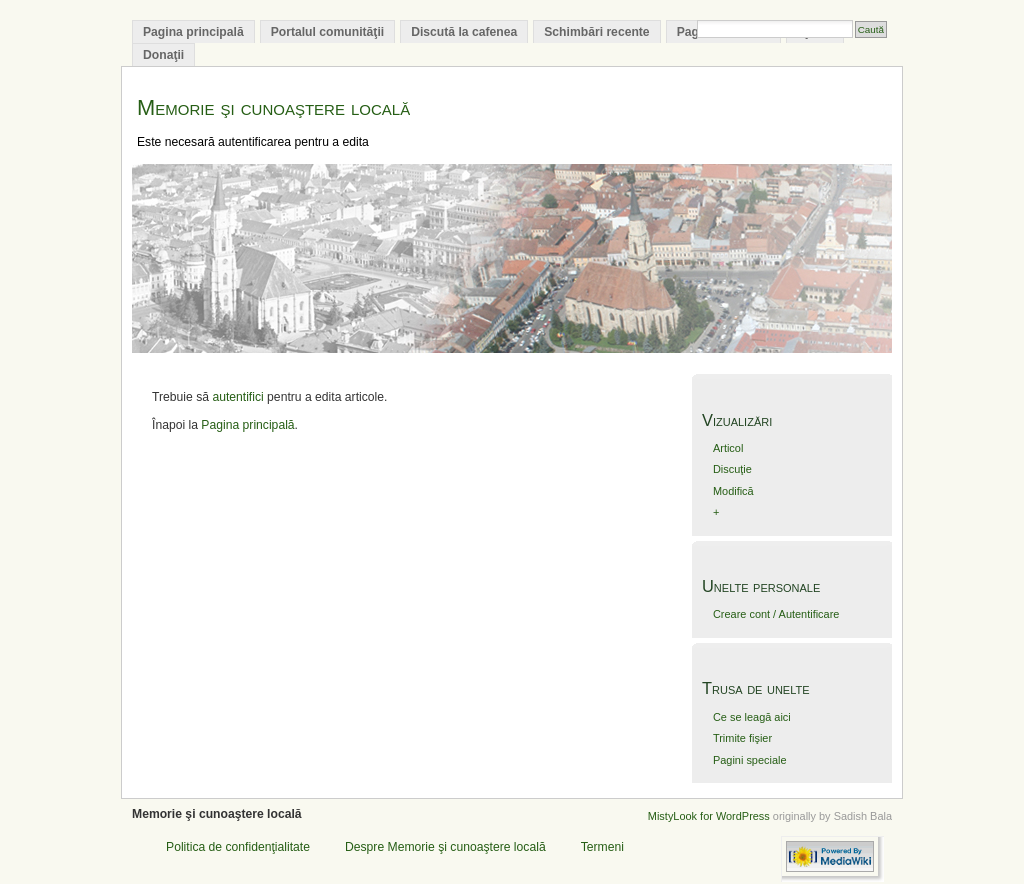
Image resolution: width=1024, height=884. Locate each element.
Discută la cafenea (464, 32)
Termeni (602, 847)
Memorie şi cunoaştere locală (273, 107)
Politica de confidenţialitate (238, 847)
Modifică (733, 491)
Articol (728, 448)
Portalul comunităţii (327, 32)
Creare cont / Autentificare (776, 614)
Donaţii (163, 55)
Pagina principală (193, 32)
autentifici (237, 397)
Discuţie (732, 469)
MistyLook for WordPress (709, 816)
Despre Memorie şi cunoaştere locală (445, 847)
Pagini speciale (750, 760)
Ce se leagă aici (752, 717)
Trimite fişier (742, 738)
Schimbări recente (596, 32)
